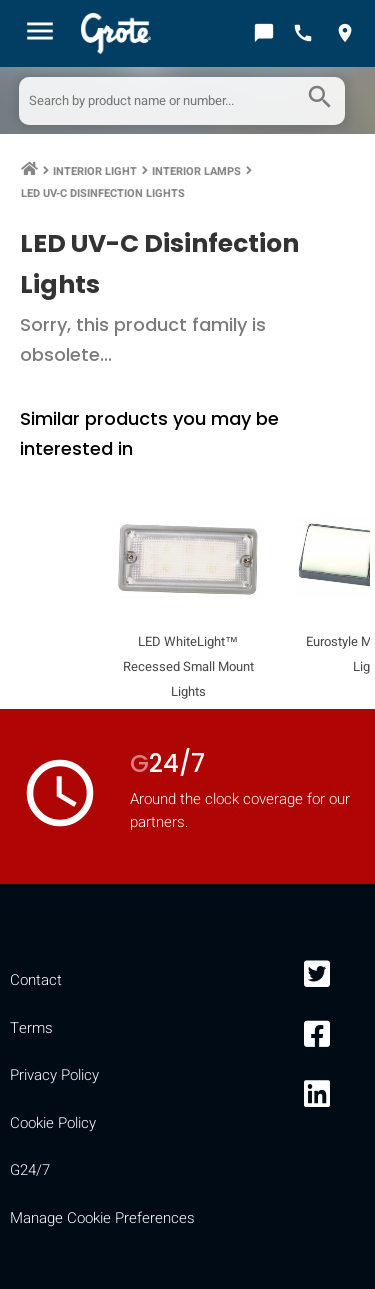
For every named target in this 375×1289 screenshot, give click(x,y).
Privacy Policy (54, 1075)
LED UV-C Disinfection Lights (103, 193)
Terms (31, 1028)
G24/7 (30, 1170)
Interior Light (95, 171)
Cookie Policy (53, 1123)
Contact (36, 980)
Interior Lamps (196, 171)
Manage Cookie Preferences (102, 1218)
